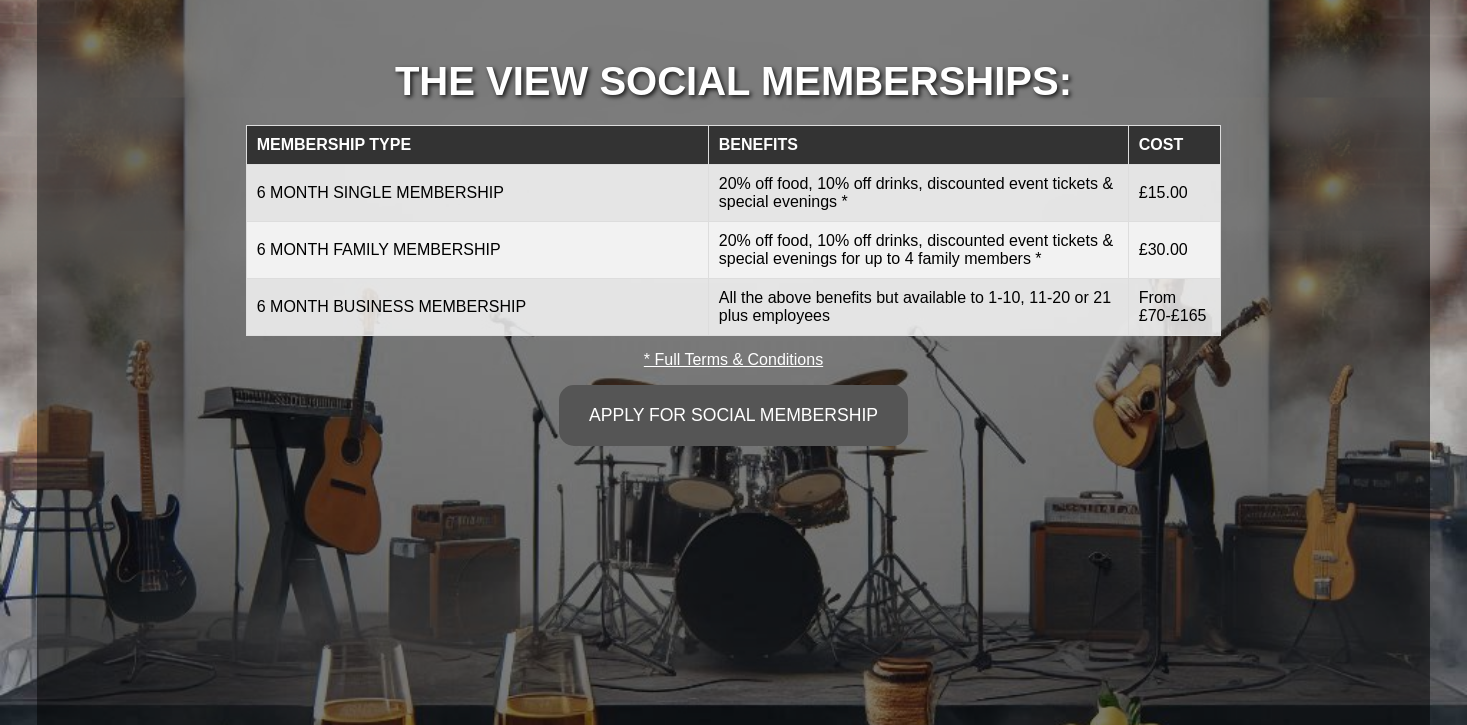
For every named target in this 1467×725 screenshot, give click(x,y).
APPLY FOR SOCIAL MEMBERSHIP (733, 415)
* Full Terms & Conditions (733, 359)
